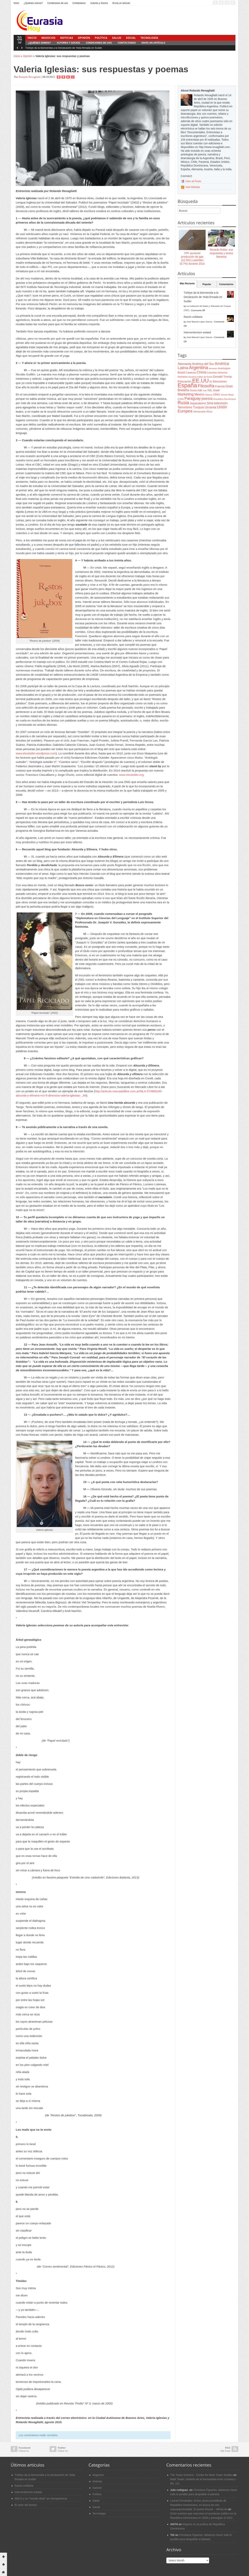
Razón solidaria (193, 316)
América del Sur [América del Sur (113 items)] (203, 363)
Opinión (84, 38)
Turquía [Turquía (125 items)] (198, 407)
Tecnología (149, 38)
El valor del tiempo (26, 2504)
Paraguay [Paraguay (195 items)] (192, 398)
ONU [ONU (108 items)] (216, 394)
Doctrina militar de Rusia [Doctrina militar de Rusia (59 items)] (200, 377)
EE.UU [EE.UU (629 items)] (200, 381)
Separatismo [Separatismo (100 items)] (198, 403)
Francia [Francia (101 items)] (220, 386)
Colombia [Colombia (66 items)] (212, 372)
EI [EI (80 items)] (211, 381)
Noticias (66, 38)
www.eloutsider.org (131, 774)
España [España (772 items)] (187, 385)
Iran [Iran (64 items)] (205, 390)
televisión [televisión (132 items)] (221, 403)
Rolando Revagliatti (29, 77)
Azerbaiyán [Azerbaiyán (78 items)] (223, 368)
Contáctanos (79, 3)
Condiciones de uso (57, 3)
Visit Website (192, 187)
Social (131, 38)
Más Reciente (187, 283)
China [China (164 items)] (201, 372)
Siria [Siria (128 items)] (210, 403)
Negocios (48, 38)
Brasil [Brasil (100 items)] (181, 372)
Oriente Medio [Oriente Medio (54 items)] (227, 395)
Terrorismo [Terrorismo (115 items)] (185, 407)
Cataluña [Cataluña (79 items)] (191, 372)
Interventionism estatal (197, 332)
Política (101, 38)
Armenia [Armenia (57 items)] (213, 368)
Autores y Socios (99, 3)
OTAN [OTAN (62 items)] (181, 399)
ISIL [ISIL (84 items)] (210, 390)
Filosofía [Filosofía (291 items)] (206, 385)
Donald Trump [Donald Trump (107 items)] (222, 376)
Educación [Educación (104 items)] (184, 381)
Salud (116, 38)
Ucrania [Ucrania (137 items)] (210, 407)
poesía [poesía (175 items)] (207, 398)
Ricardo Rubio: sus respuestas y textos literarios (221, 253)
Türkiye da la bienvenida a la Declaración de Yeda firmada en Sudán (63, 47)
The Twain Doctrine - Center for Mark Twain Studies (201, 2474)
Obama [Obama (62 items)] (208, 394)
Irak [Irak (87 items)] (199, 390)
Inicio (16, 3)
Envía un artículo (121, 3)
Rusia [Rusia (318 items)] (183, 402)
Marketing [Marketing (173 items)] (186, 394)
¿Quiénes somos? (33, 3)
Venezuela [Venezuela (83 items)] (199, 411)
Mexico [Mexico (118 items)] (199, 394)
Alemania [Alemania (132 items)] (184, 364)
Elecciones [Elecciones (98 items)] (220, 381)
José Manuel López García (199, 322)
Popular (207, 284)
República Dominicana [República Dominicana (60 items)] (224, 399)
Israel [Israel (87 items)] (216, 390)
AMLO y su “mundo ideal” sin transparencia (41, 2498)
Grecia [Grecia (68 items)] (193, 390)
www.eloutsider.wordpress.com (36, 753)
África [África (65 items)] (209, 411)
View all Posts (193, 181)
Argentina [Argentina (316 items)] (198, 367)
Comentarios (226, 284)
